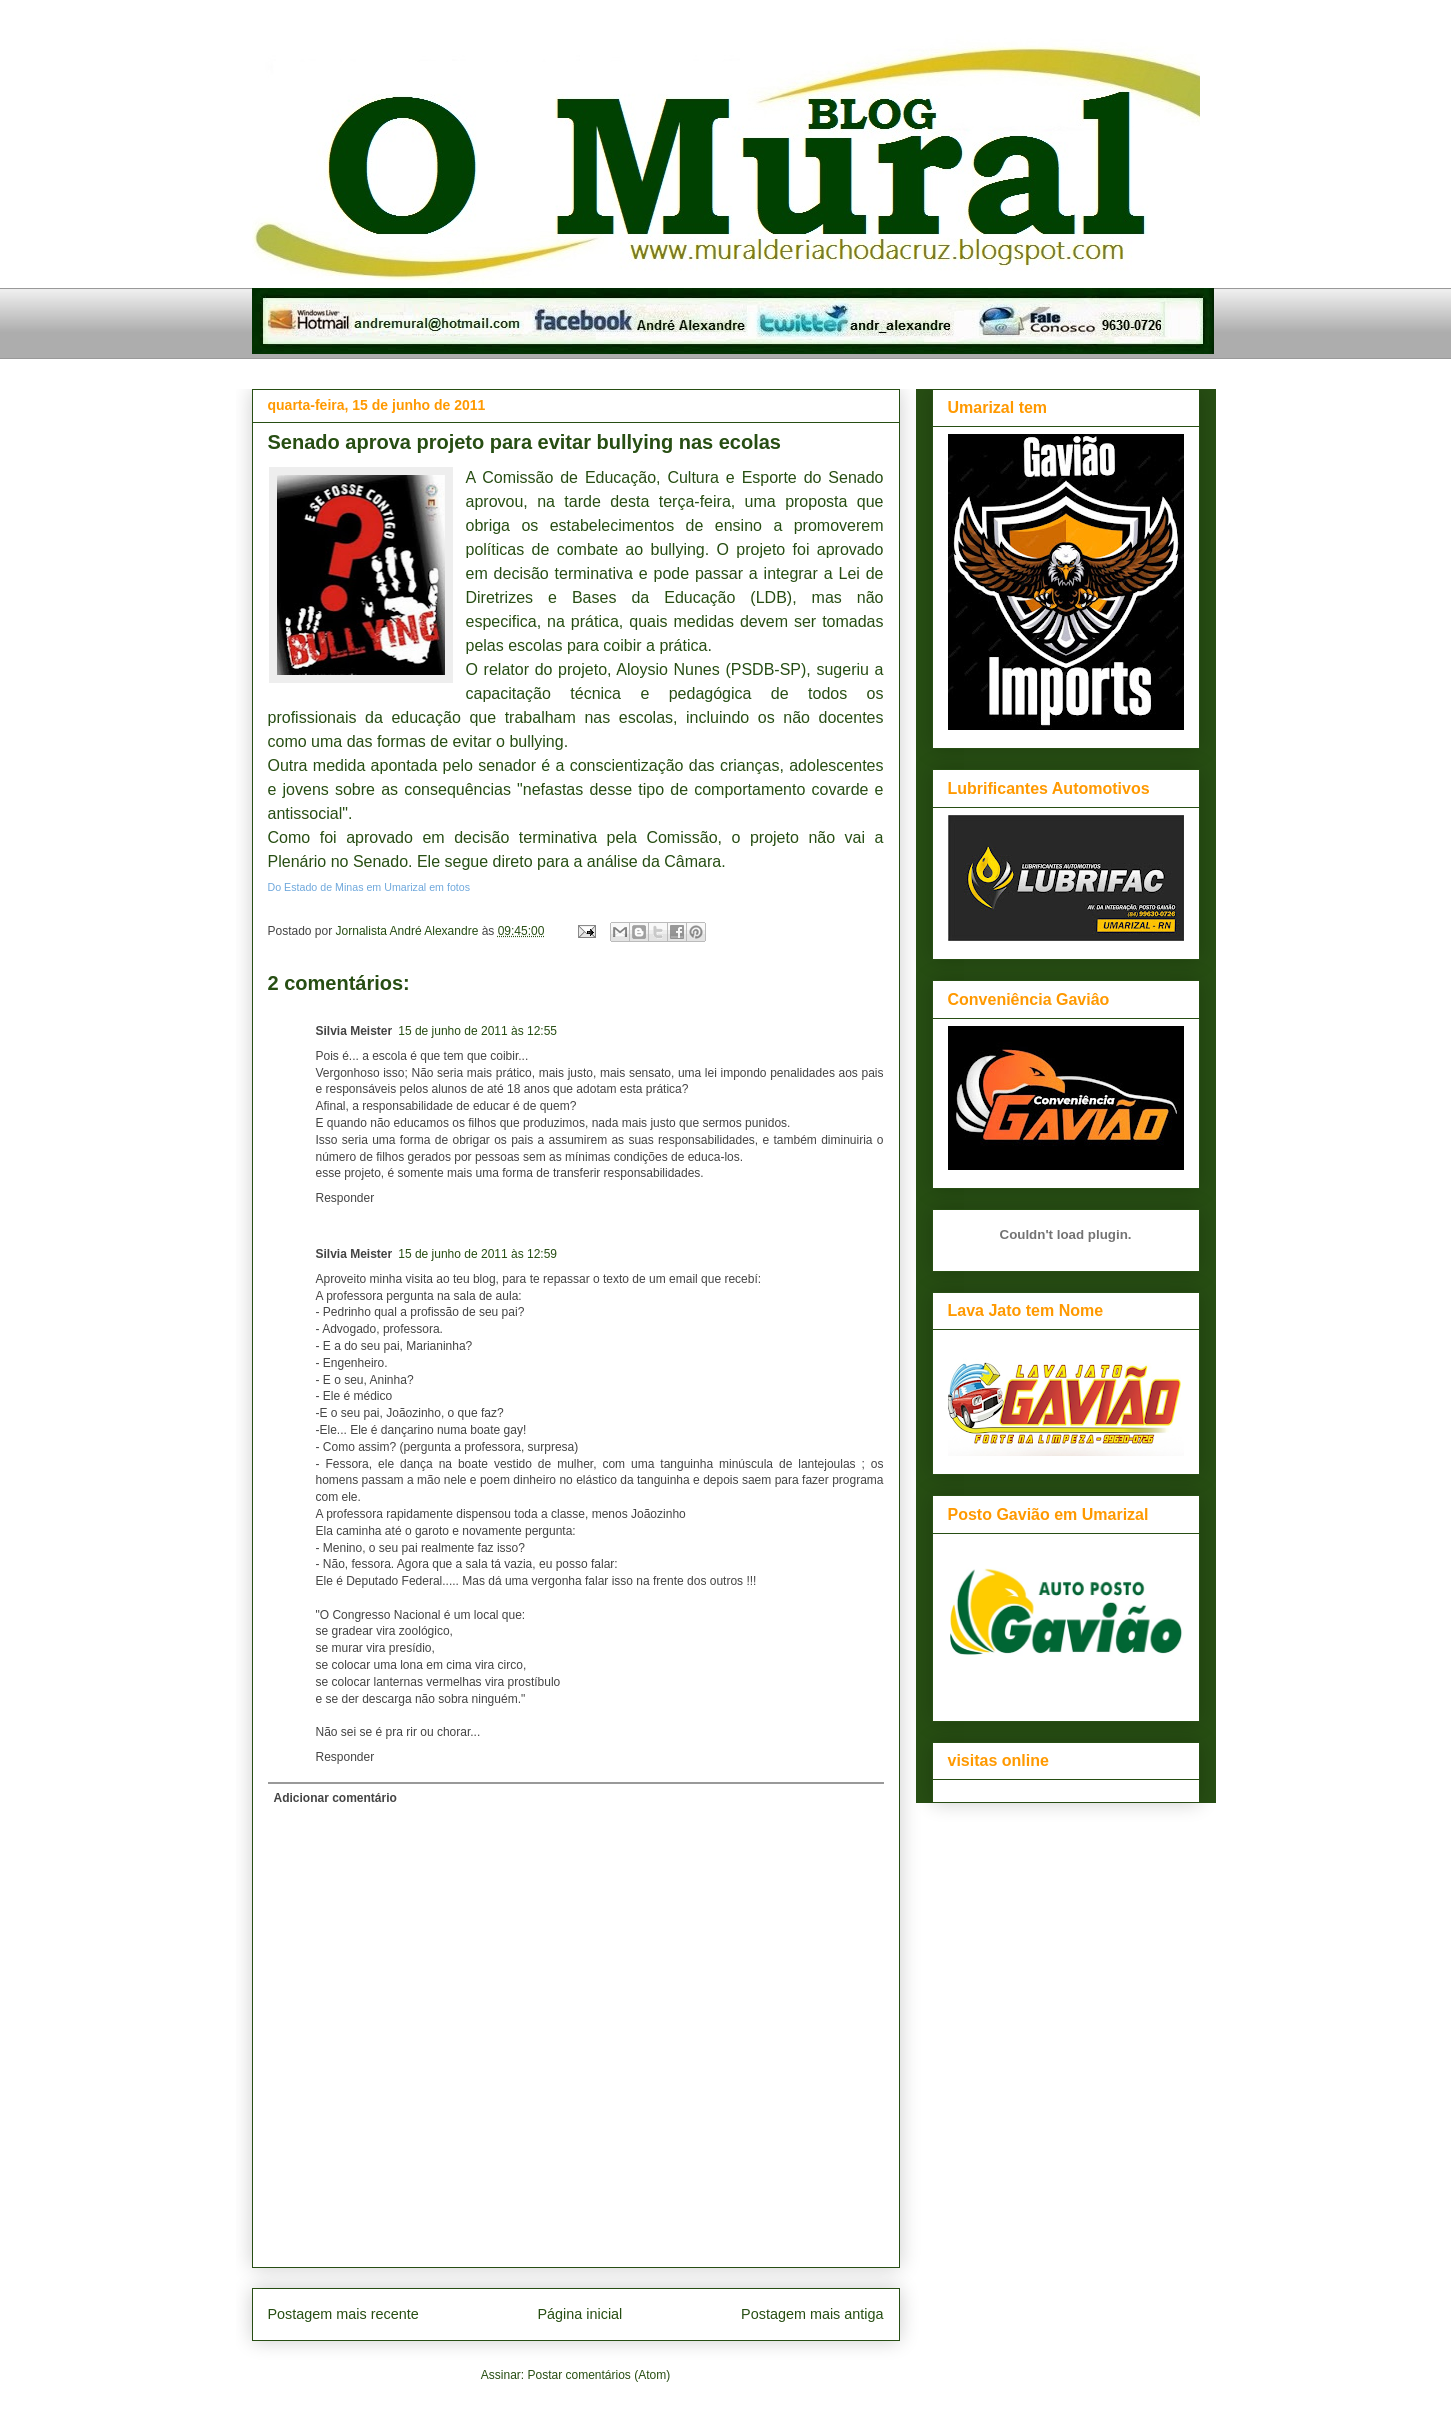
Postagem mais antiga (812, 2314)
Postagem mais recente (343, 2314)
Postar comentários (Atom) (598, 2375)
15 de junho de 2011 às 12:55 (477, 1031)
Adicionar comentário (335, 1798)
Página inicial (579, 2314)
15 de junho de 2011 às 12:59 (477, 1254)
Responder (345, 1198)
